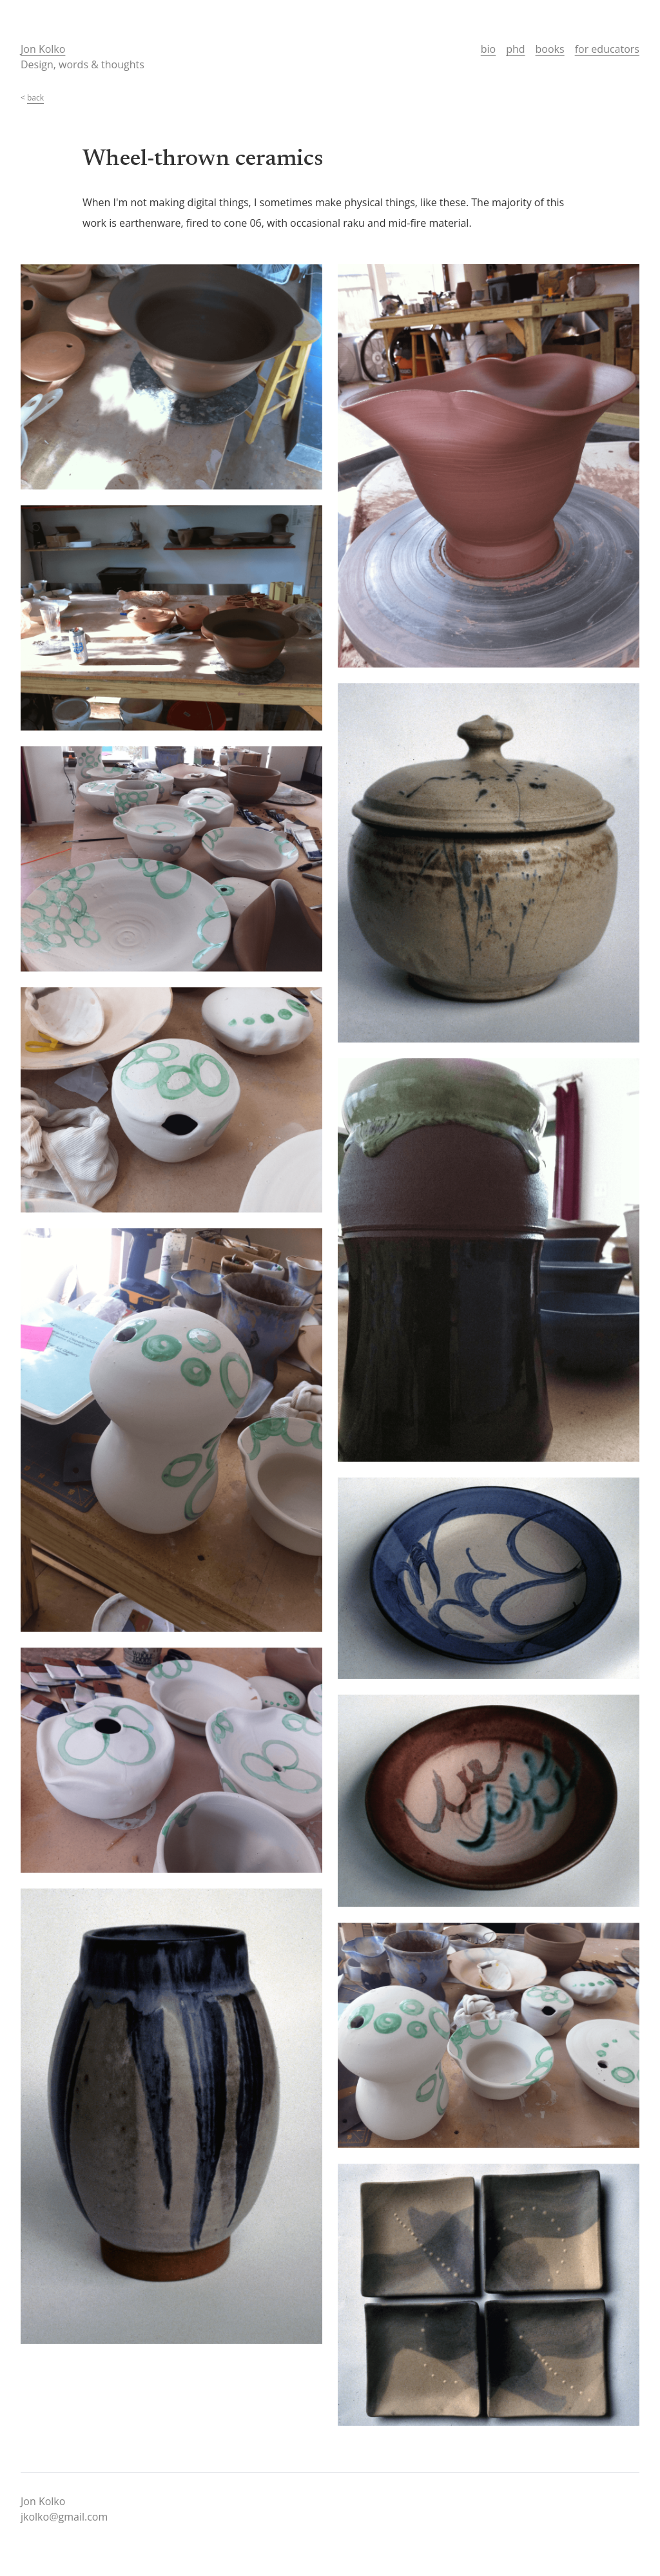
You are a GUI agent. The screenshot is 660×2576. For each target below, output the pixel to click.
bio (488, 49)
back (35, 97)
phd (515, 49)
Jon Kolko (43, 49)
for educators (607, 49)
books (550, 49)
